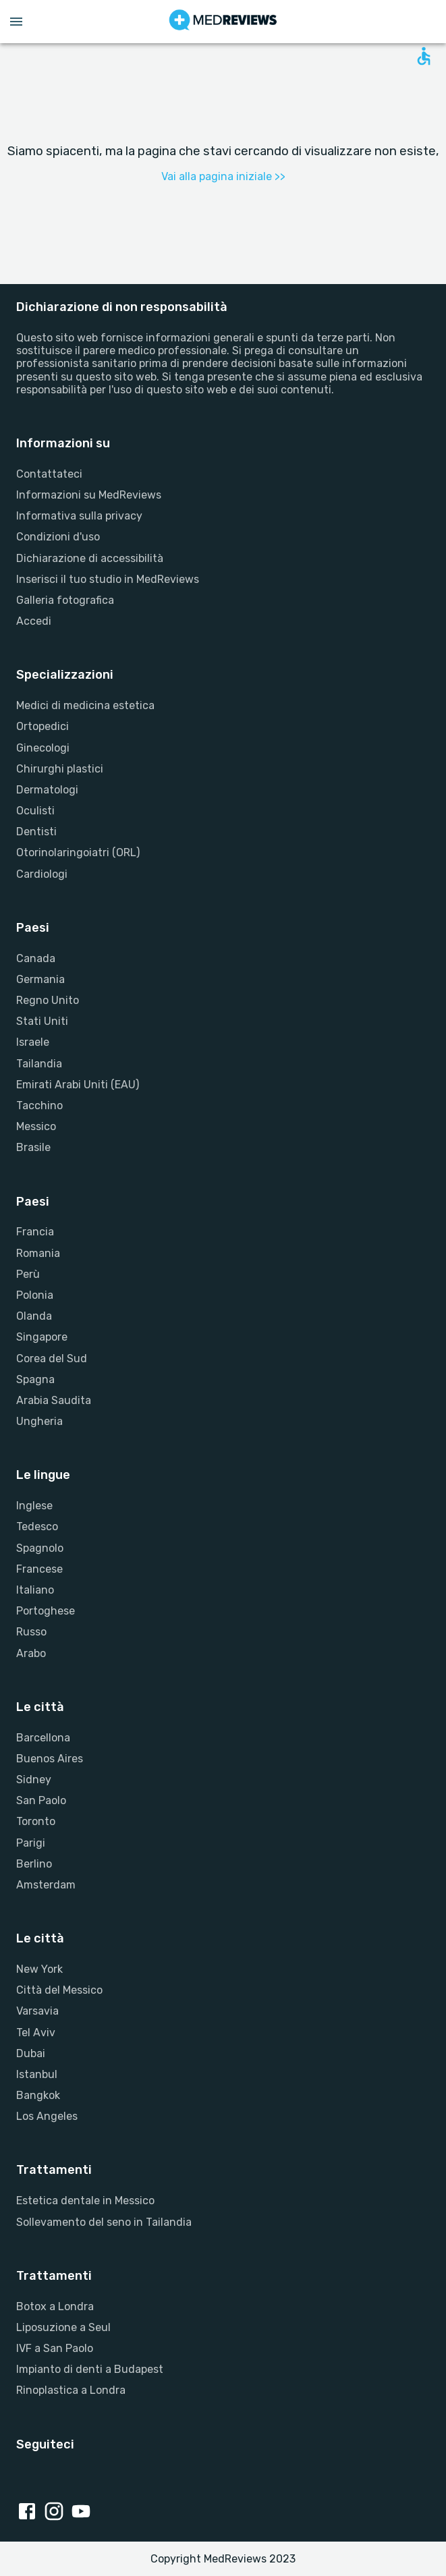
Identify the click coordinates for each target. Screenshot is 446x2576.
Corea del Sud (51, 1358)
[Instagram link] (56, 2512)
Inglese (34, 1505)
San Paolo (41, 1800)
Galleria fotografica (65, 600)
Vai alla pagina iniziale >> (223, 176)
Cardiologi (41, 874)
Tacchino (39, 1105)
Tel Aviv (35, 2032)
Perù (28, 1274)
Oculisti (35, 810)
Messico (36, 1126)
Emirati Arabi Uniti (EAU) (77, 1084)
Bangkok (38, 2095)
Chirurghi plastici (59, 768)
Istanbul (36, 2074)
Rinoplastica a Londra (71, 2390)
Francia (35, 1231)
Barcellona (43, 1737)
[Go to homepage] (223, 21)
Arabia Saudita (53, 1400)
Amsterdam (46, 1884)
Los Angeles (47, 2116)
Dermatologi (47, 789)
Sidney (33, 1779)
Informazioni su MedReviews (88, 494)
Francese (39, 1569)
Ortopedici (42, 726)
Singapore (41, 1337)
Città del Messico (59, 1990)
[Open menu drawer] (16, 21)
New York (39, 1969)
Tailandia (39, 1063)
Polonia (34, 1295)
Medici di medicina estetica (85, 705)
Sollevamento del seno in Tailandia (104, 2222)
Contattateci (49, 474)
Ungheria (39, 1421)
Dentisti (36, 831)
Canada (35, 958)
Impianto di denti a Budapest (89, 2369)
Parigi (30, 1843)
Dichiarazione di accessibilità (89, 558)
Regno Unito (47, 1000)
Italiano (35, 1590)
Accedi (33, 621)
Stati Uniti (42, 1021)
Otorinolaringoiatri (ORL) (78, 852)
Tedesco (37, 1526)
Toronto (35, 1821)
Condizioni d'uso (58, 536)
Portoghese (45, 1610)
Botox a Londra (55, 2306)
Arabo (31, 1653)
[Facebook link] (29, 2512)
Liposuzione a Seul (63, 2327)
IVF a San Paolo (54, 2348)
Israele (32, 1042)
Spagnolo (39, 1548)
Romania (38, 1253)
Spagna (35, 1379)
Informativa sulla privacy (79, 515)
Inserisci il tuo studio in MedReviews (107, 579)
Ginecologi (42, 747)
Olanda (34, 1316)
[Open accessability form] (424, 56)
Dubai (30, 2053)
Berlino (34, 1863)
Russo (31, 1631)
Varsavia (37, 2011)
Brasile (33, 1147)
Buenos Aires (49, 1758)
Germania (40, 979)
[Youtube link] (83, 2512)
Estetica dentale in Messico (85, 2200)
